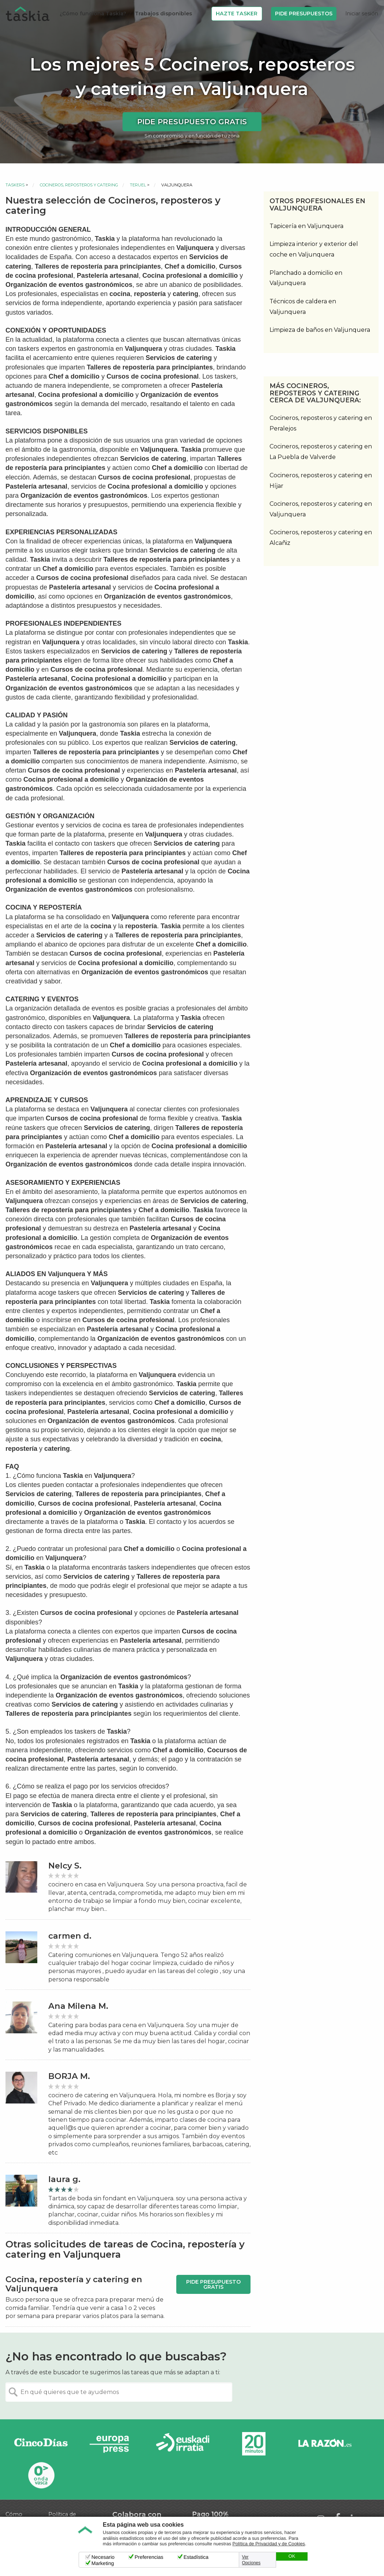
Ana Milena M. (78, 2006)
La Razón (324, 2443)
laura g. (64, 2179)
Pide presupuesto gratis (192, 121)
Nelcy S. (65, 1865)
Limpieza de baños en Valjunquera (320, 329)
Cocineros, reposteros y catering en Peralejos (321, 423)
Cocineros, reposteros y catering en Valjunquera (321, 509)
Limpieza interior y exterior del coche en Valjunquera (314, 249)
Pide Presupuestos (303, 13)
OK (292, 2556)
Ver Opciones (251, 2559)
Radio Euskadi (182, 2443)
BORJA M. (69, 2076)
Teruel (138, 184)
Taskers (15, 184)
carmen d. (69, 1935)
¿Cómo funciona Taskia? (93, 13)
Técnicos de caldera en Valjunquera (303, 306)
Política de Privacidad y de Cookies (269, 2543)
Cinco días (40, 2443)
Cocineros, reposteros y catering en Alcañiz (321, 537)
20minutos (253, 2443)
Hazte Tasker (236, 13)
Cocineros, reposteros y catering (79, 184)
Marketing (102, 2563)
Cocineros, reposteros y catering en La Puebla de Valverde (321, 451)
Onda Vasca (40, 2474)
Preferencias (149, 2557)
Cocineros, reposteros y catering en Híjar (321, 480)
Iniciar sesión (361, 13)
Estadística (196, 2557)
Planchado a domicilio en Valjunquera (306, 278)
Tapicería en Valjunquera (306, 226)
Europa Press (111, 2443)
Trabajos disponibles (163, 13)
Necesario (102, 2557)
